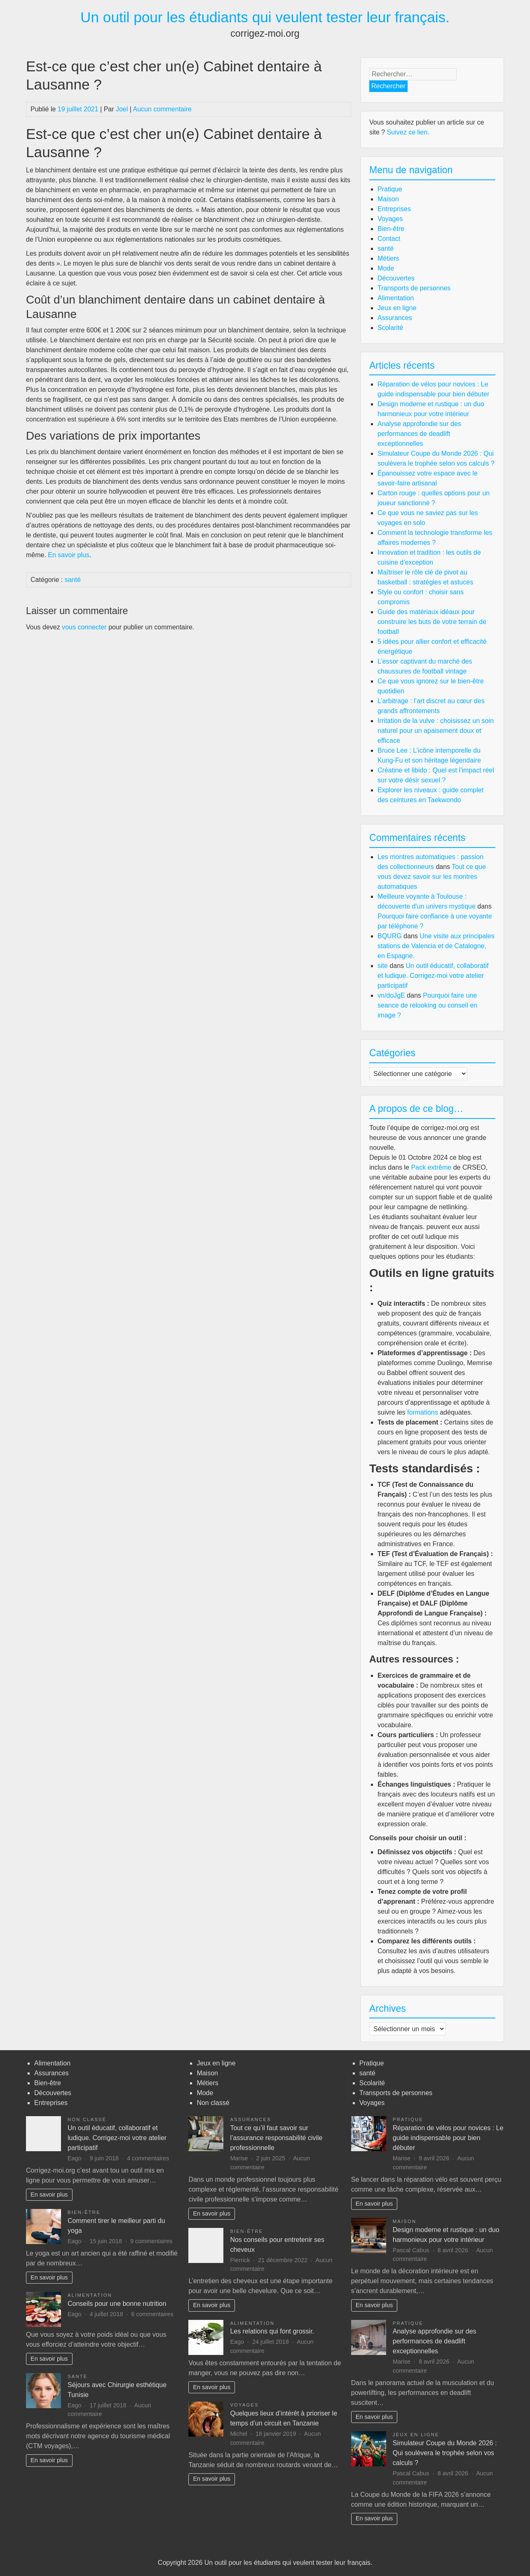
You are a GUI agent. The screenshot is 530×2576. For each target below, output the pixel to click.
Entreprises (394, 208)
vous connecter (84, 627)
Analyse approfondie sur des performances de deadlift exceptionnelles (419, 433)
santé (73, 579)
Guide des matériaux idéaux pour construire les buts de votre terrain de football (432, 621)
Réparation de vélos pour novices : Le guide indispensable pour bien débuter (448, 2137)
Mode (386, 268)
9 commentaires (151, 2241)
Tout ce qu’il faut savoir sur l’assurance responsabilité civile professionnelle (276, 2137)
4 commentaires (148, 2158)
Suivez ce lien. (408, 132)
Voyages (390, 218)
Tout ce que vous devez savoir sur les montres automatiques (432, 876)
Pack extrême (431, 1167)
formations (422, 1412)
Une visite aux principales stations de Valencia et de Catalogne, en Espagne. (436, 945)
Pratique (390, 189)
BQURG (390, 936)
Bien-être (391, 228)
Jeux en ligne (397, 307)
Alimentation (396, 297)
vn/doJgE (391, 995)
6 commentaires (152, 2314)
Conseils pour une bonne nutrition (117, 2303)
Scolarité (390, 327)
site (383, 965)
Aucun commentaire (162, 109)
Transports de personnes (414, 288)
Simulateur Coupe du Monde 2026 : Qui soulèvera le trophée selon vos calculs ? (445, 2452)
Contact (389, 238)
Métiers (388, 258)
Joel (122, 109)
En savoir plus (49, 2194)
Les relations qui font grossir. (272, 2331)
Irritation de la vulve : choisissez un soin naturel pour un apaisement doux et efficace (436, 730)
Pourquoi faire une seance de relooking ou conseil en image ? (427, 1005)
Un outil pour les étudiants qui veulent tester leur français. (265, 17)
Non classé (87, 2119)
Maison (388, 199)
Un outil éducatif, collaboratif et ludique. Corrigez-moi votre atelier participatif (433, 975)
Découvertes (396, 278)
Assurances (395, 317)
